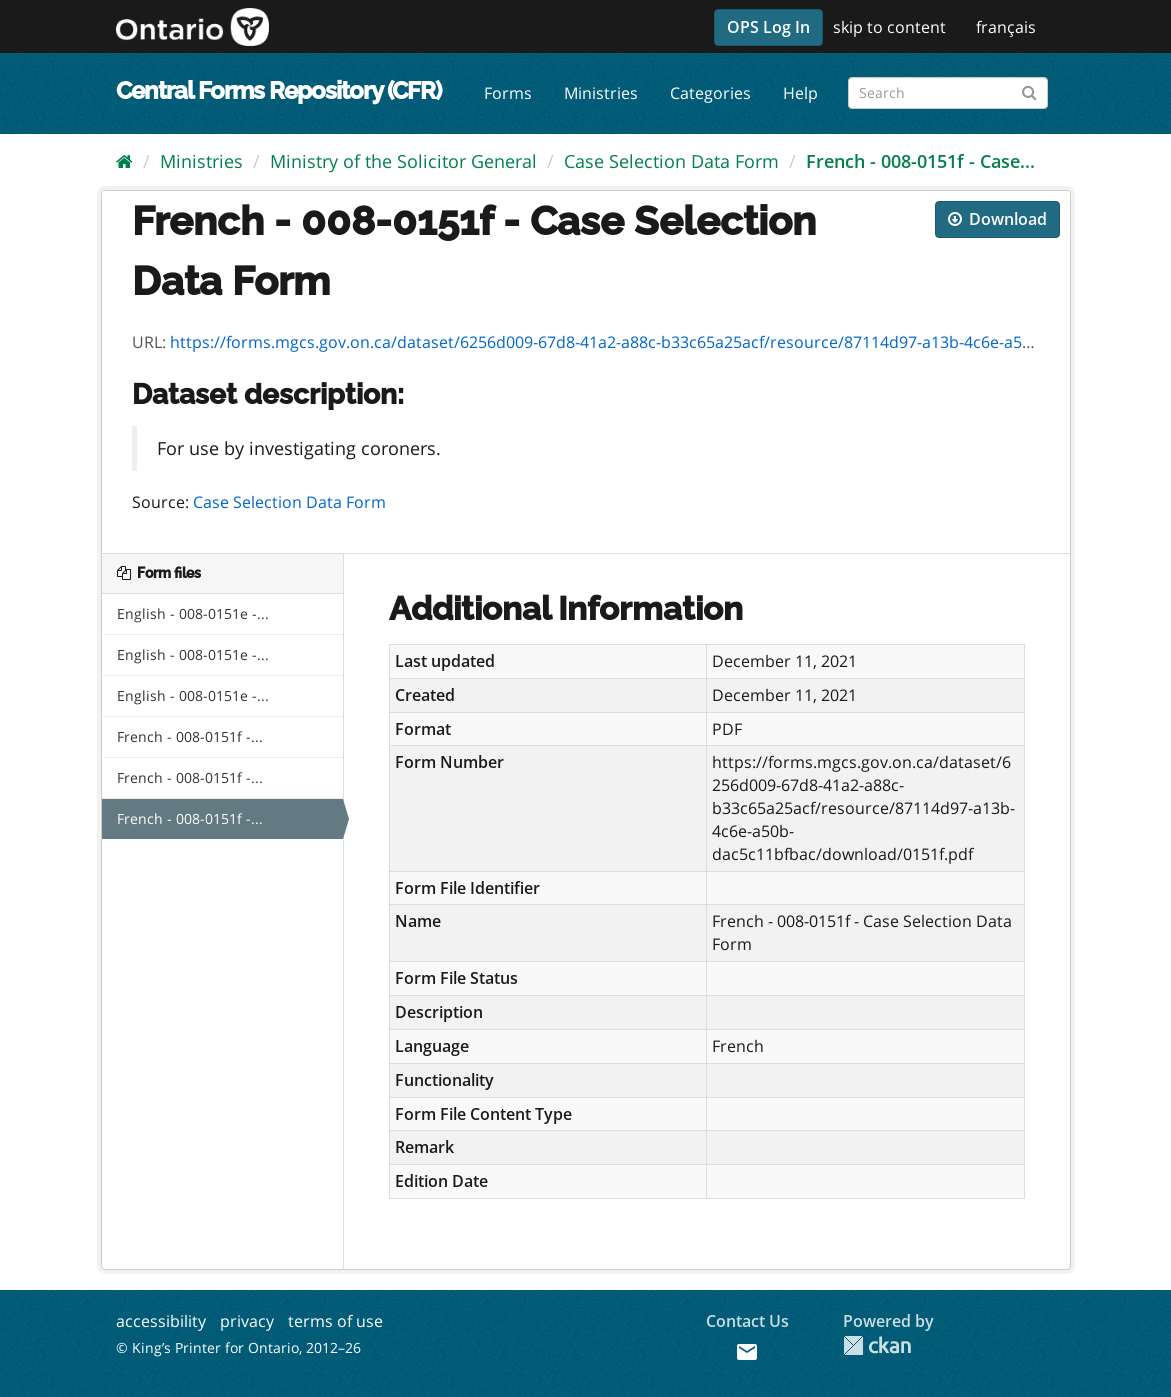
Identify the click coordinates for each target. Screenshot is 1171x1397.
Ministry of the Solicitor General (403, 161)
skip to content (889, 27)
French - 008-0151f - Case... (920, 161)
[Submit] (1029, 89)
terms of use (335, 1321)
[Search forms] (948, 93)
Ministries (601, 93)
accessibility (161, 1321)
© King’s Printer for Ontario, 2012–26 (238, 1347)
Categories (710, 93)
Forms (508, 93)
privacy (247, 1321)
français (1006, 27)
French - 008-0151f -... (190, 736)
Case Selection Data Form (671, 161)
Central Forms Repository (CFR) (278, 90)
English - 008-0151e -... (193, 613)
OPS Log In (768, 27)
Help (800, 93)
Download (997, 219)
